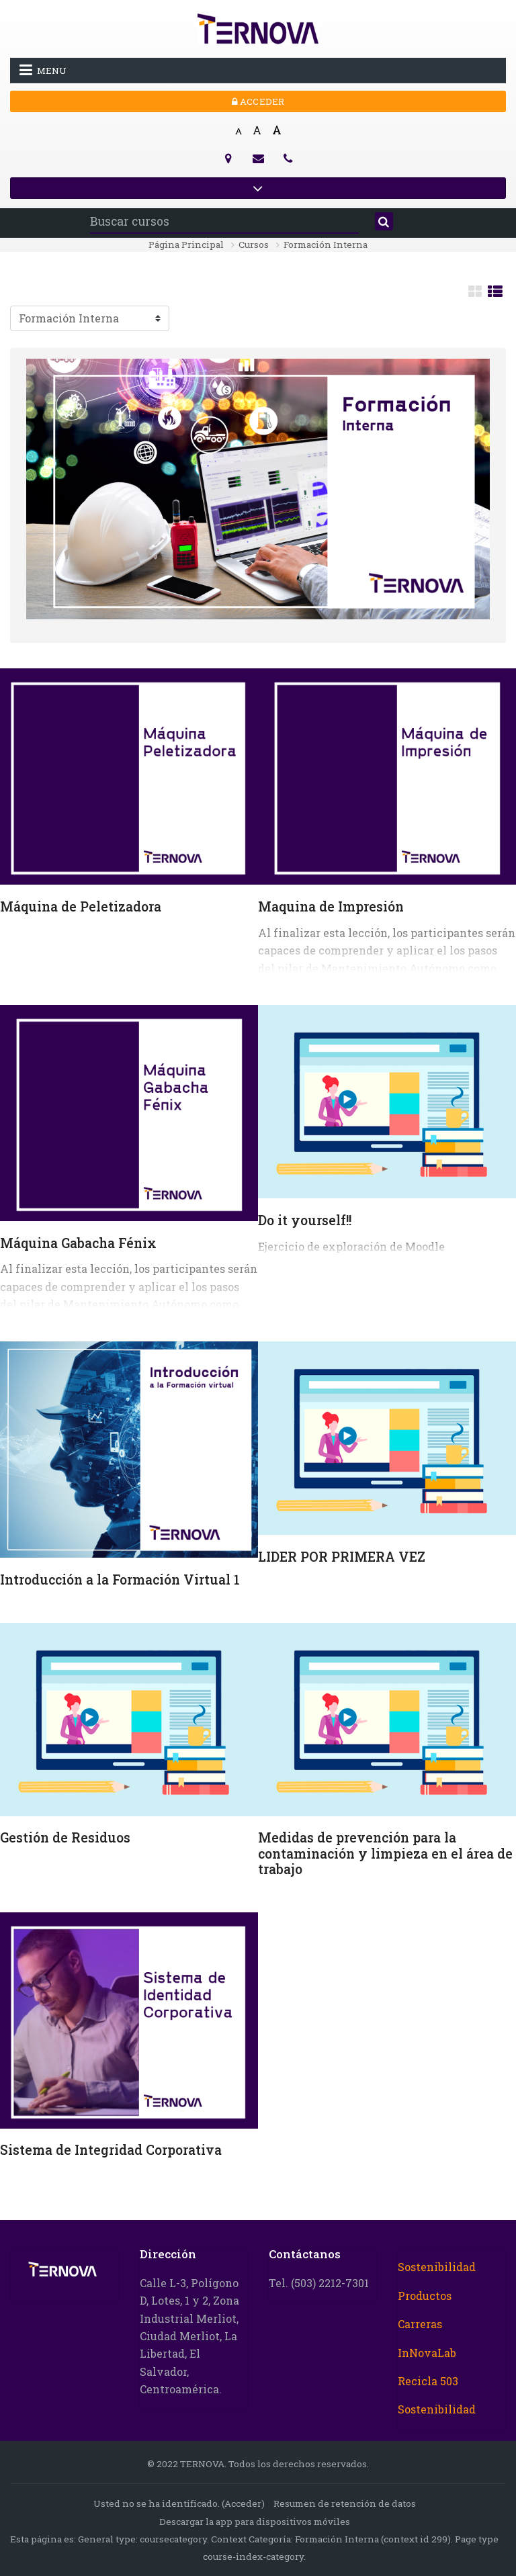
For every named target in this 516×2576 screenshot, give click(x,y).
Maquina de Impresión (331, 906)
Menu (43, 69)
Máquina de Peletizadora (80, 906)
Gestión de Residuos (65, 1837)
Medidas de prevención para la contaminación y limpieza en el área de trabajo (385, 1853)
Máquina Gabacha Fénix (78, 1243)
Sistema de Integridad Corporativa (111, 2149)
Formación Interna (326, 244)
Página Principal (186, 244)
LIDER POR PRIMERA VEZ (341, 1556)
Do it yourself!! (304, 1220)
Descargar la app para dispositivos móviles (254, 2522)
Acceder (258, 101)
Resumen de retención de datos (344, 2503)
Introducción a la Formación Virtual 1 (120, 1579)
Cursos (254, 244)
